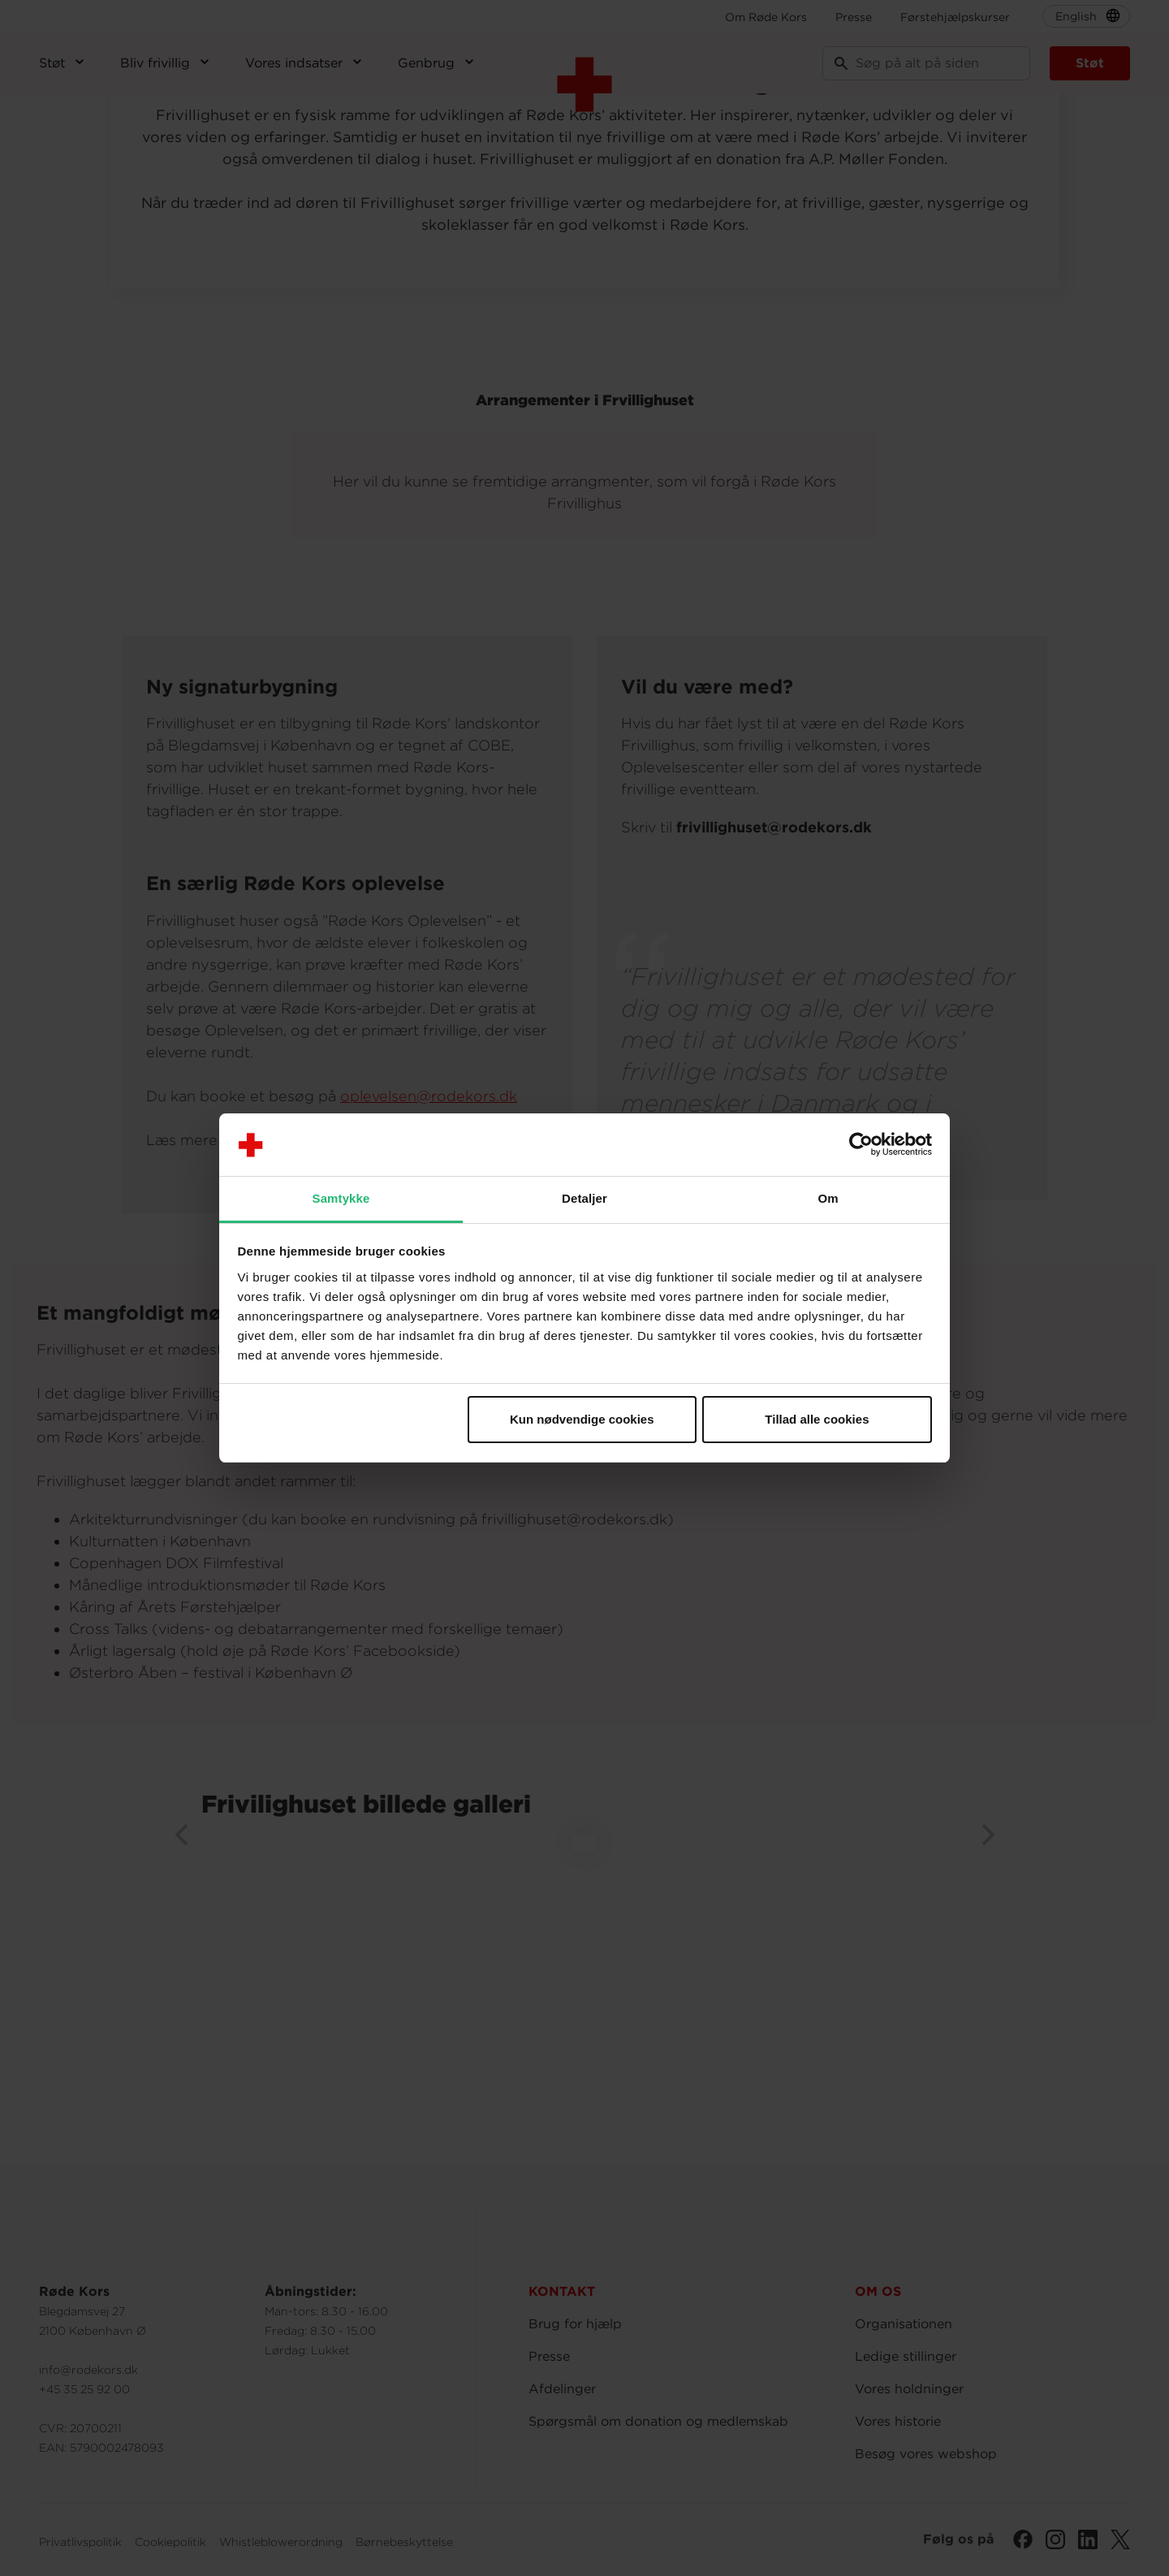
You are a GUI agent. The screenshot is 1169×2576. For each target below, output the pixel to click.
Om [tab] (827, 1198)
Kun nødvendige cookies (582, 1419)
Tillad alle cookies (817, 1419)
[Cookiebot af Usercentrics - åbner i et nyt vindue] (861, 1145)
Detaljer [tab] (584, 1198)
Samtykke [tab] (341, 1198)
